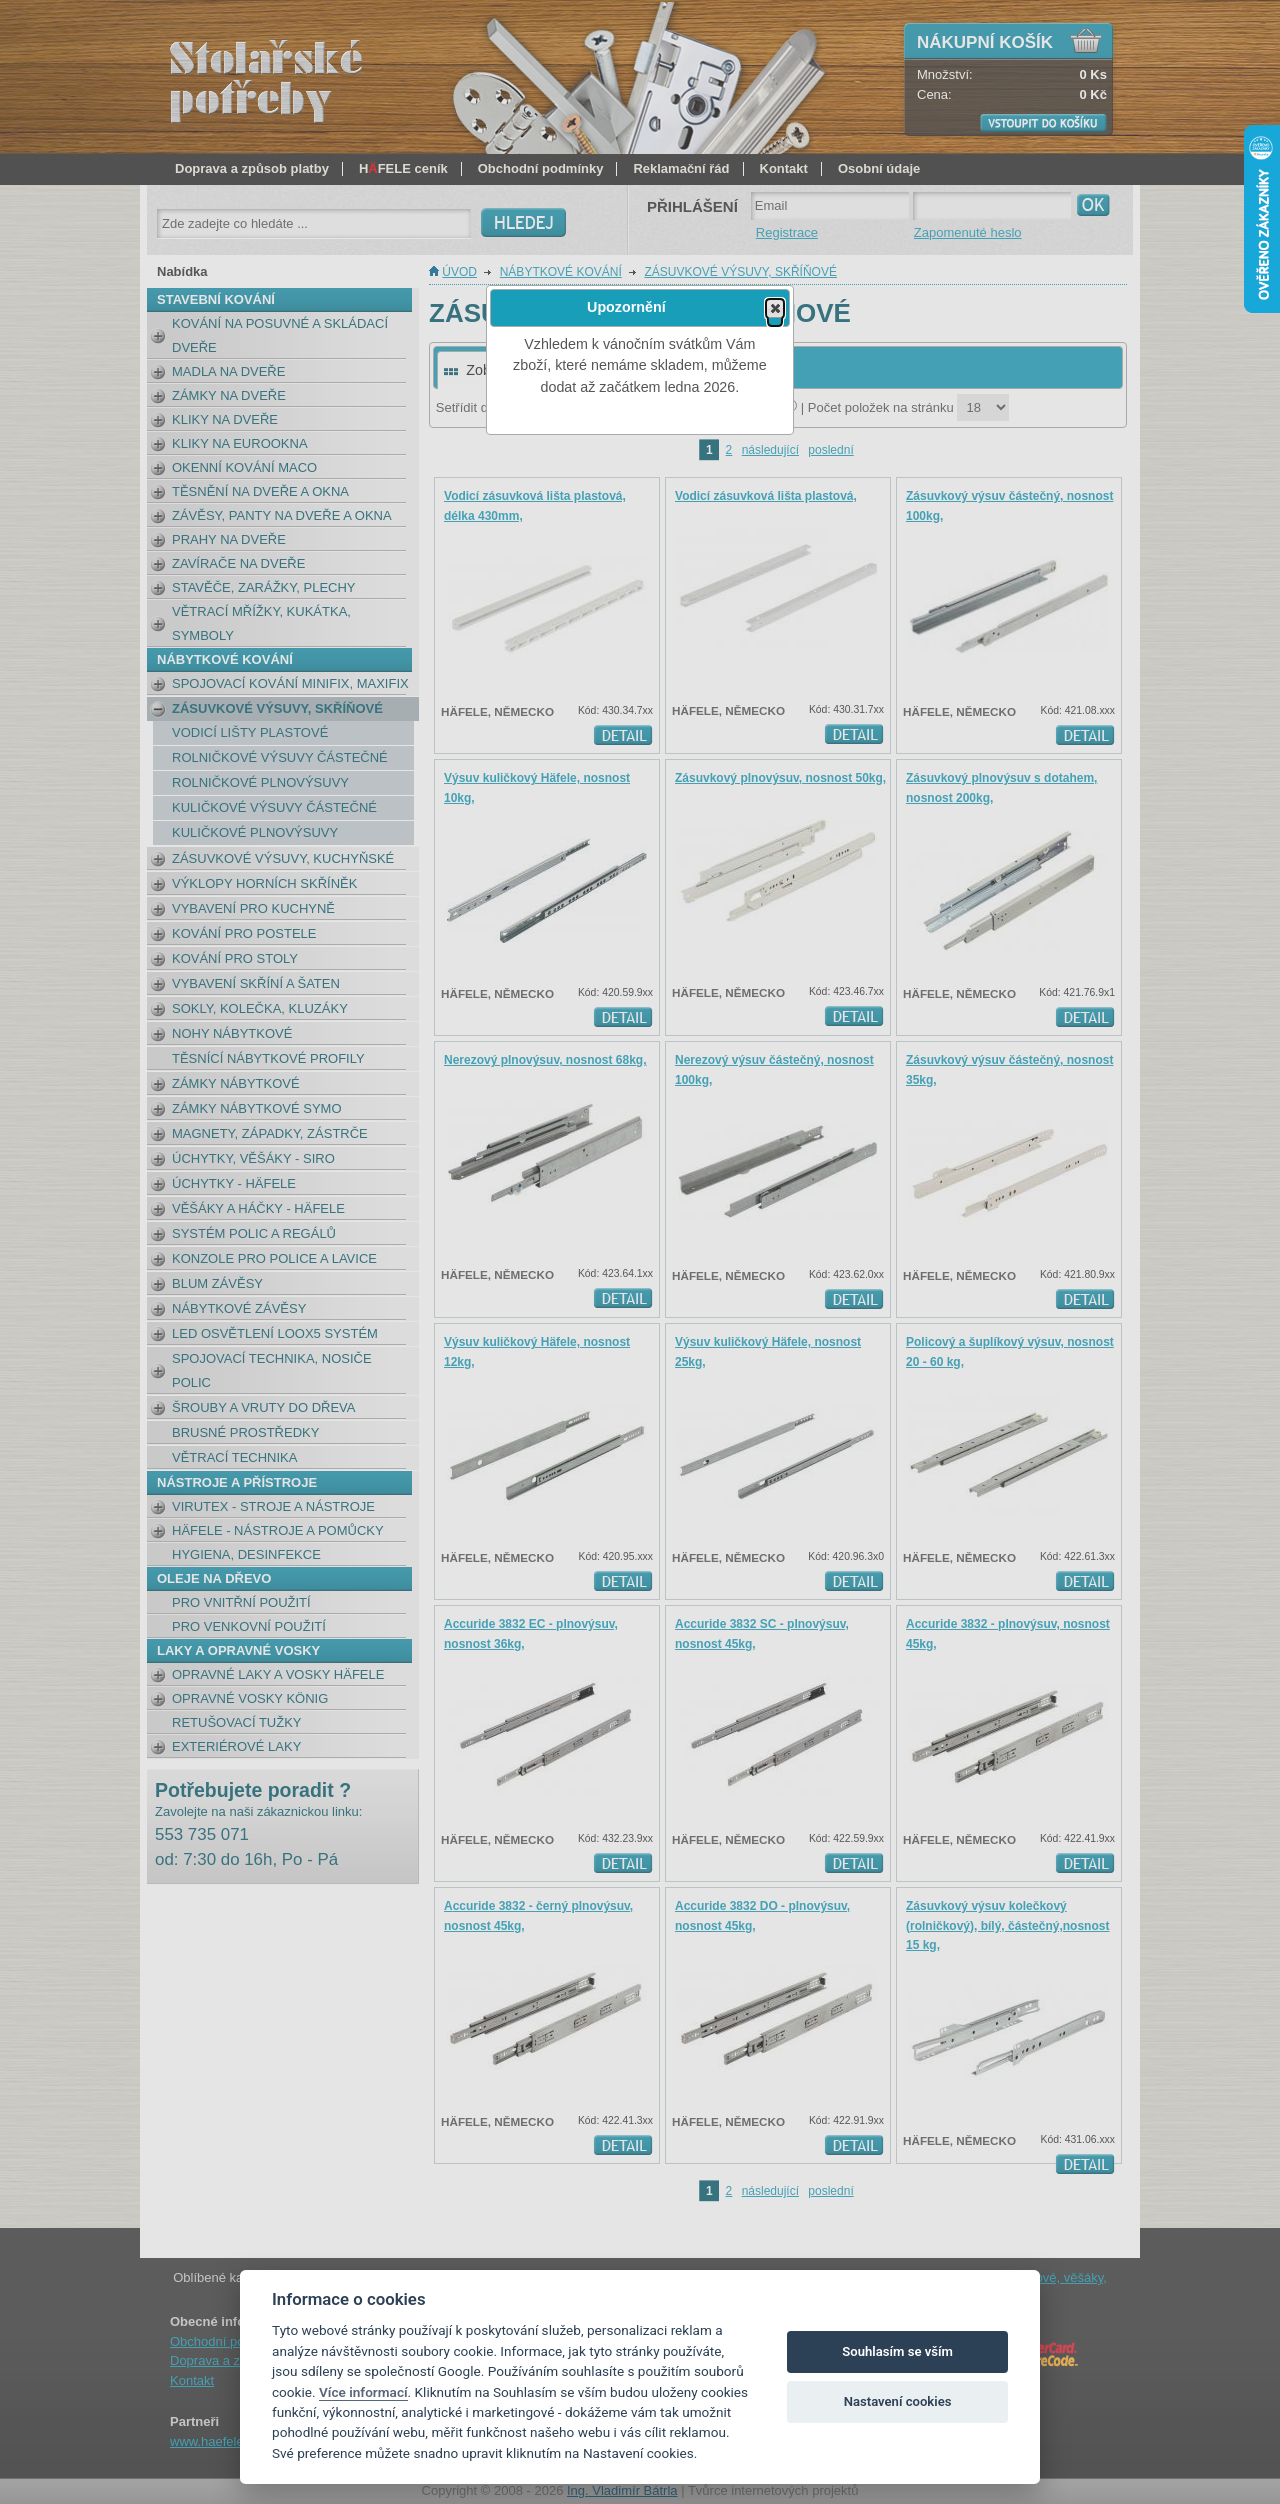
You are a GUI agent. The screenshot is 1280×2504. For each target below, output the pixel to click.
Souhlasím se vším (897, 2351)
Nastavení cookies (898, 2401)
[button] (775, 308)
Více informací (363, 2392)
